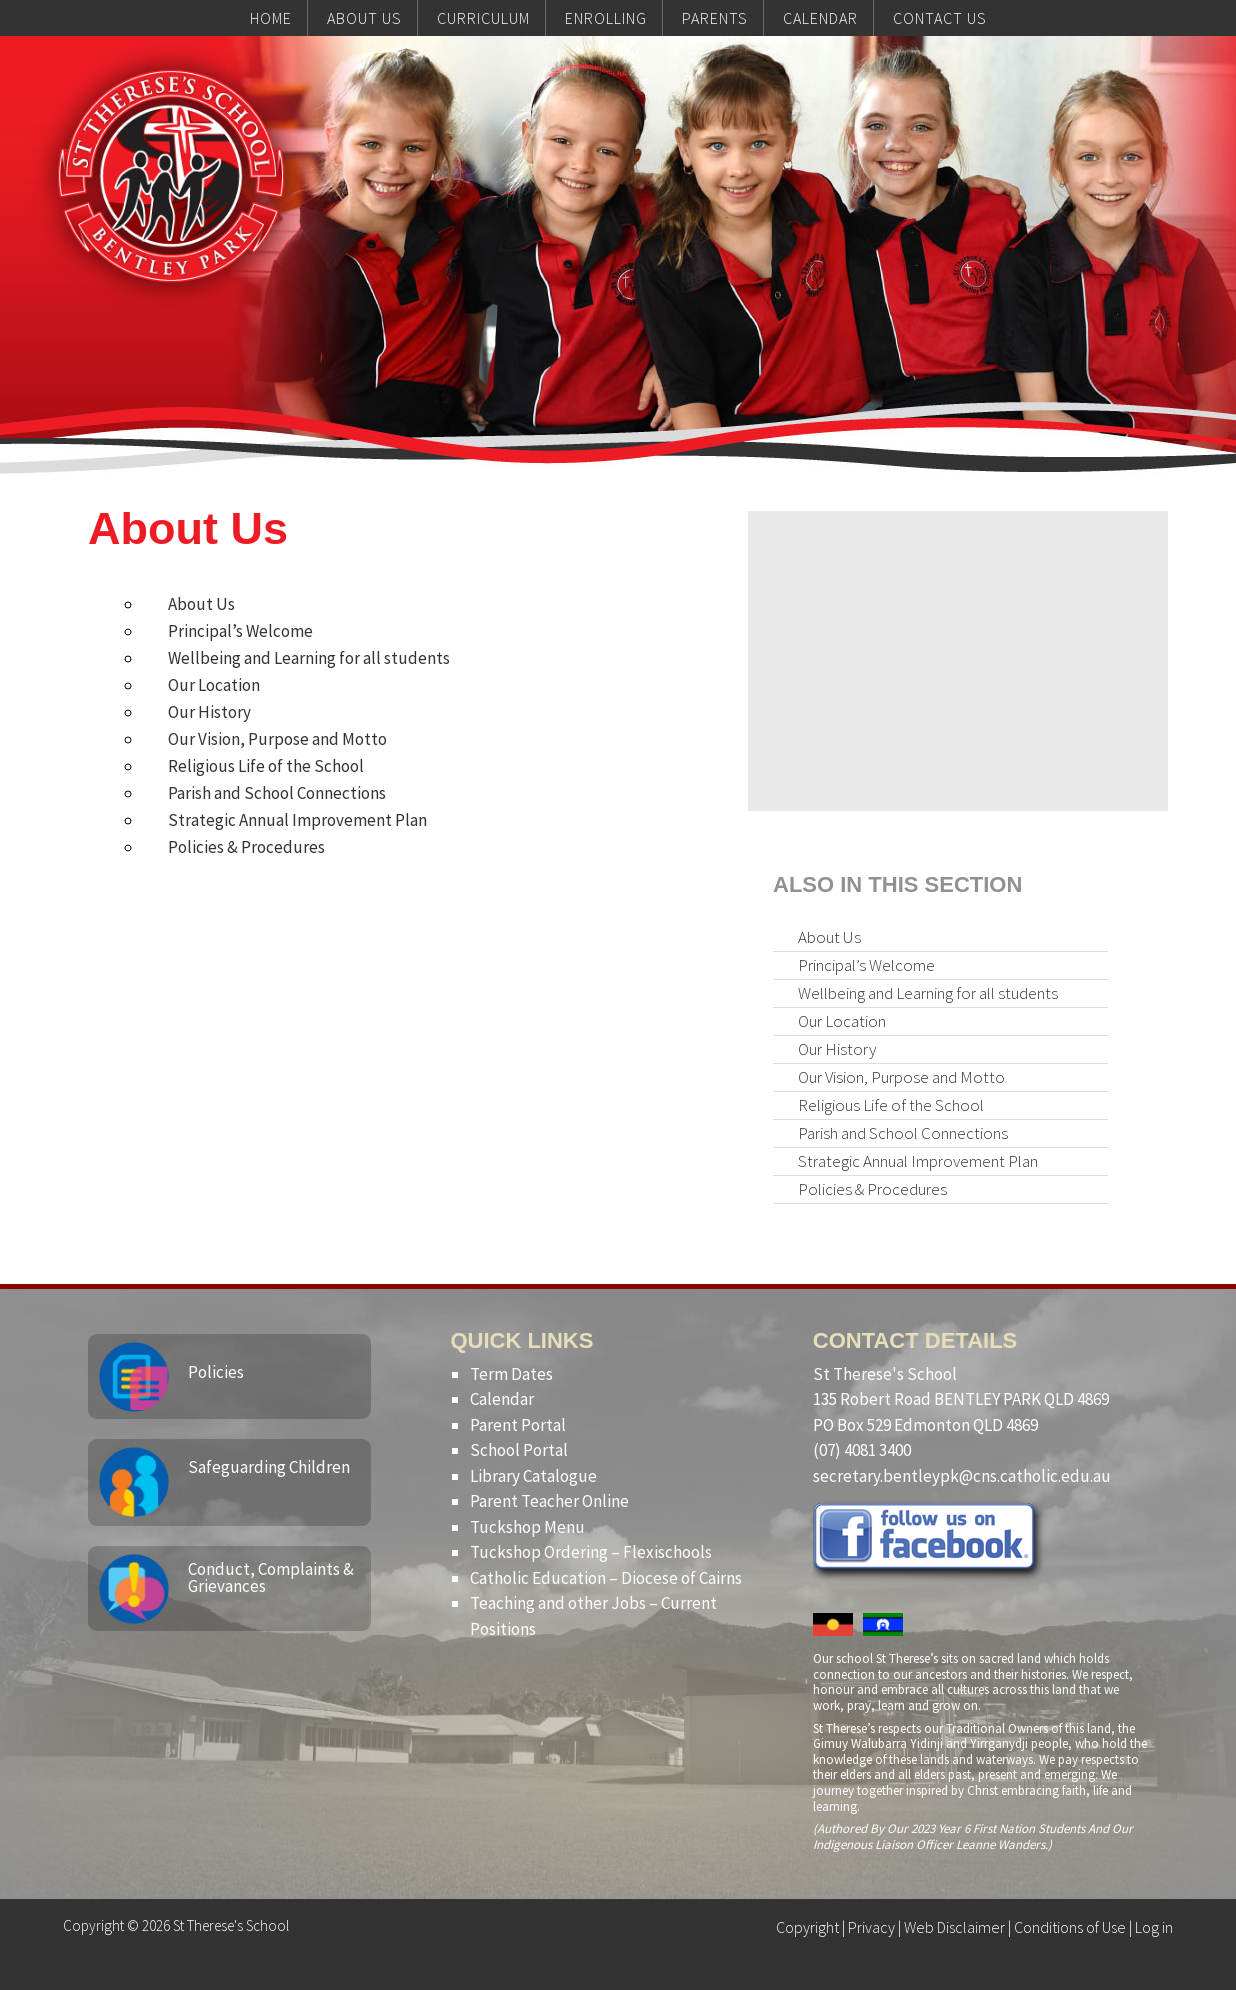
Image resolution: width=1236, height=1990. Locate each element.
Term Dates (511, 1374)
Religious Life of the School (266, 766)
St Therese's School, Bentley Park (171, 176)
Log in (1154, 1927)
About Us (201, 604)
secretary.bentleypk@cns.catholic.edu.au (962, 1476)
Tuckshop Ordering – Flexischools (591, 1552)
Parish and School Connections (277, 793)
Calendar (502, 1399)
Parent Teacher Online (549, 1501)
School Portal (519, 1450)
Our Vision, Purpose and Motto (277, 739)
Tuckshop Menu (527, 1527)
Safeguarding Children (269, 1467)
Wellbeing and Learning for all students (309, 658)
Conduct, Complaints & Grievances (271, 1577)
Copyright (807, 1927)
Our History (209, 712)
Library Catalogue (533, 1476)
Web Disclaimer (954, 1927)
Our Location (214, 685)
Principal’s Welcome (240, 631)
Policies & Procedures (246, 847)
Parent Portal (518, 1425)
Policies (216, 1372)
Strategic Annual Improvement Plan (297, 820)
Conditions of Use (1070, 1927)
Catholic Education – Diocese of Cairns (606, 1578)
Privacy (871, 1927)
